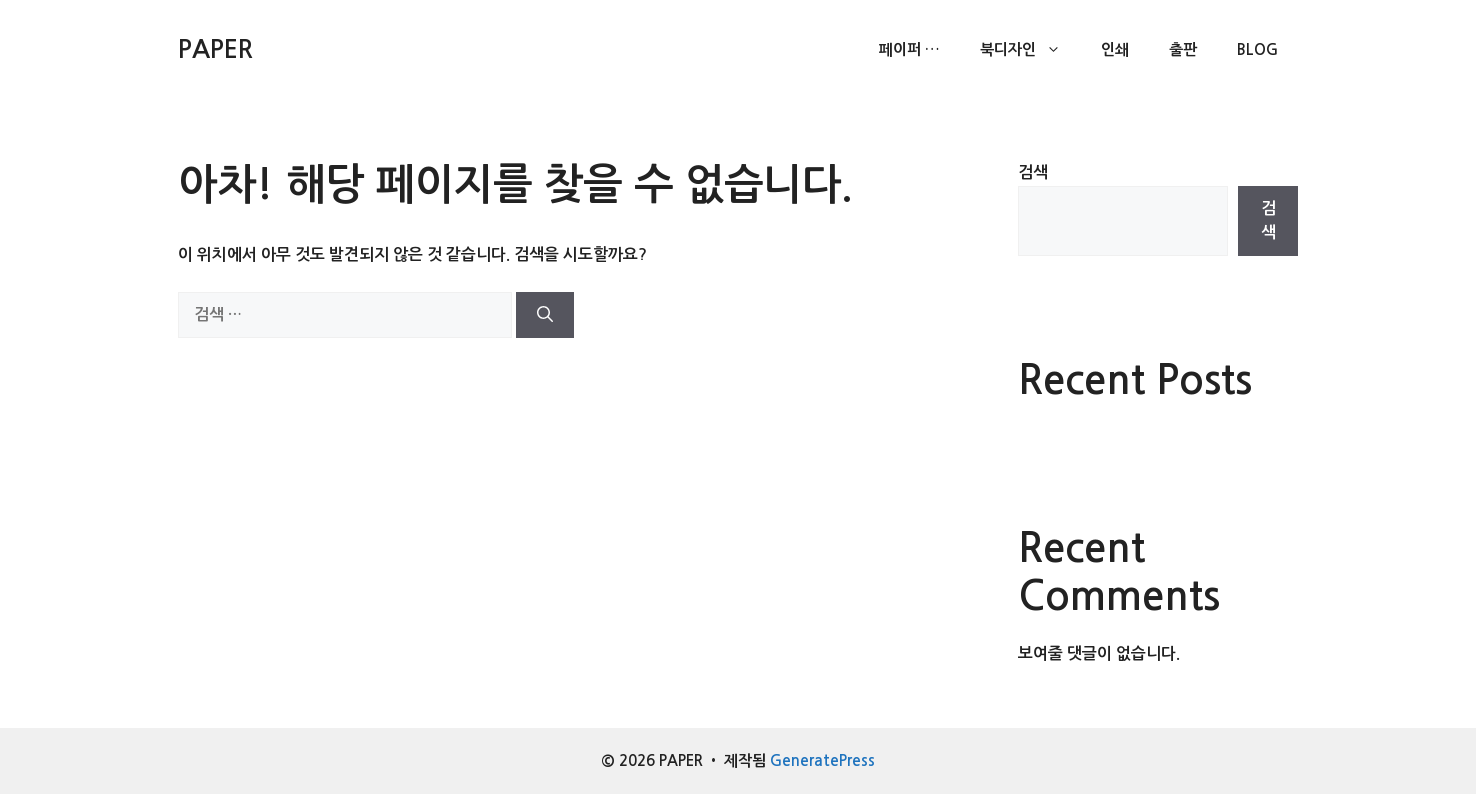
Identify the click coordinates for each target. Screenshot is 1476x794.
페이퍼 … (909, 49)
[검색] (545, 315)
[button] (1058, 50)
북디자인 (1030, 50)
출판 (1183, 49)
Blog (1257, 49)
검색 (1033, 172)
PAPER (215, 49)
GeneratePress (822, 760)
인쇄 (1115, 49)
